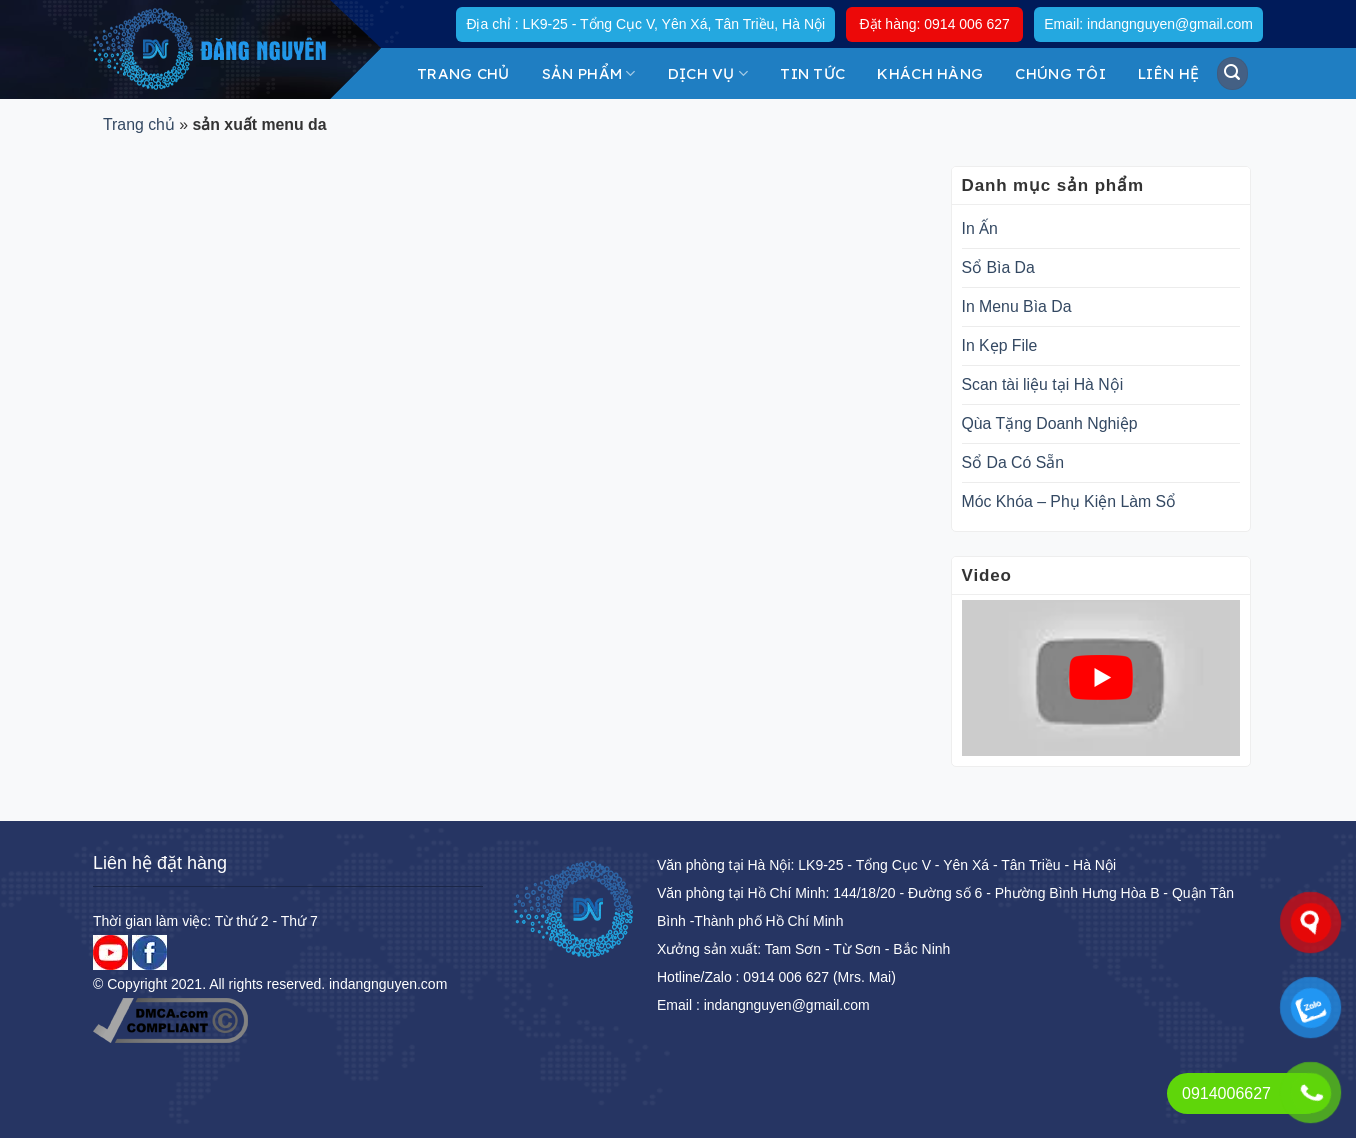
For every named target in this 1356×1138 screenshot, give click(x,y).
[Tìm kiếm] (1233, 73)
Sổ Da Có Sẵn (1013, 462)
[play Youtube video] (1101, 678)
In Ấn (980, 228)
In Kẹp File (1000, 345)
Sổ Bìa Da (998, 267)
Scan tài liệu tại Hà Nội (1043, 384)
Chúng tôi (1060, 73)
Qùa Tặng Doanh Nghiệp (1050, 423)
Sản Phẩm (589, 73)
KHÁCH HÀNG (930, 73)
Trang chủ (463, 73)
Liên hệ (1168, 73)
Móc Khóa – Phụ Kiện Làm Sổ (1069, 501)
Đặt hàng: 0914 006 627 (934, 24)
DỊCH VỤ (708, 73)
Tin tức (812, 73)
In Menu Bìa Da (1017, 306)
